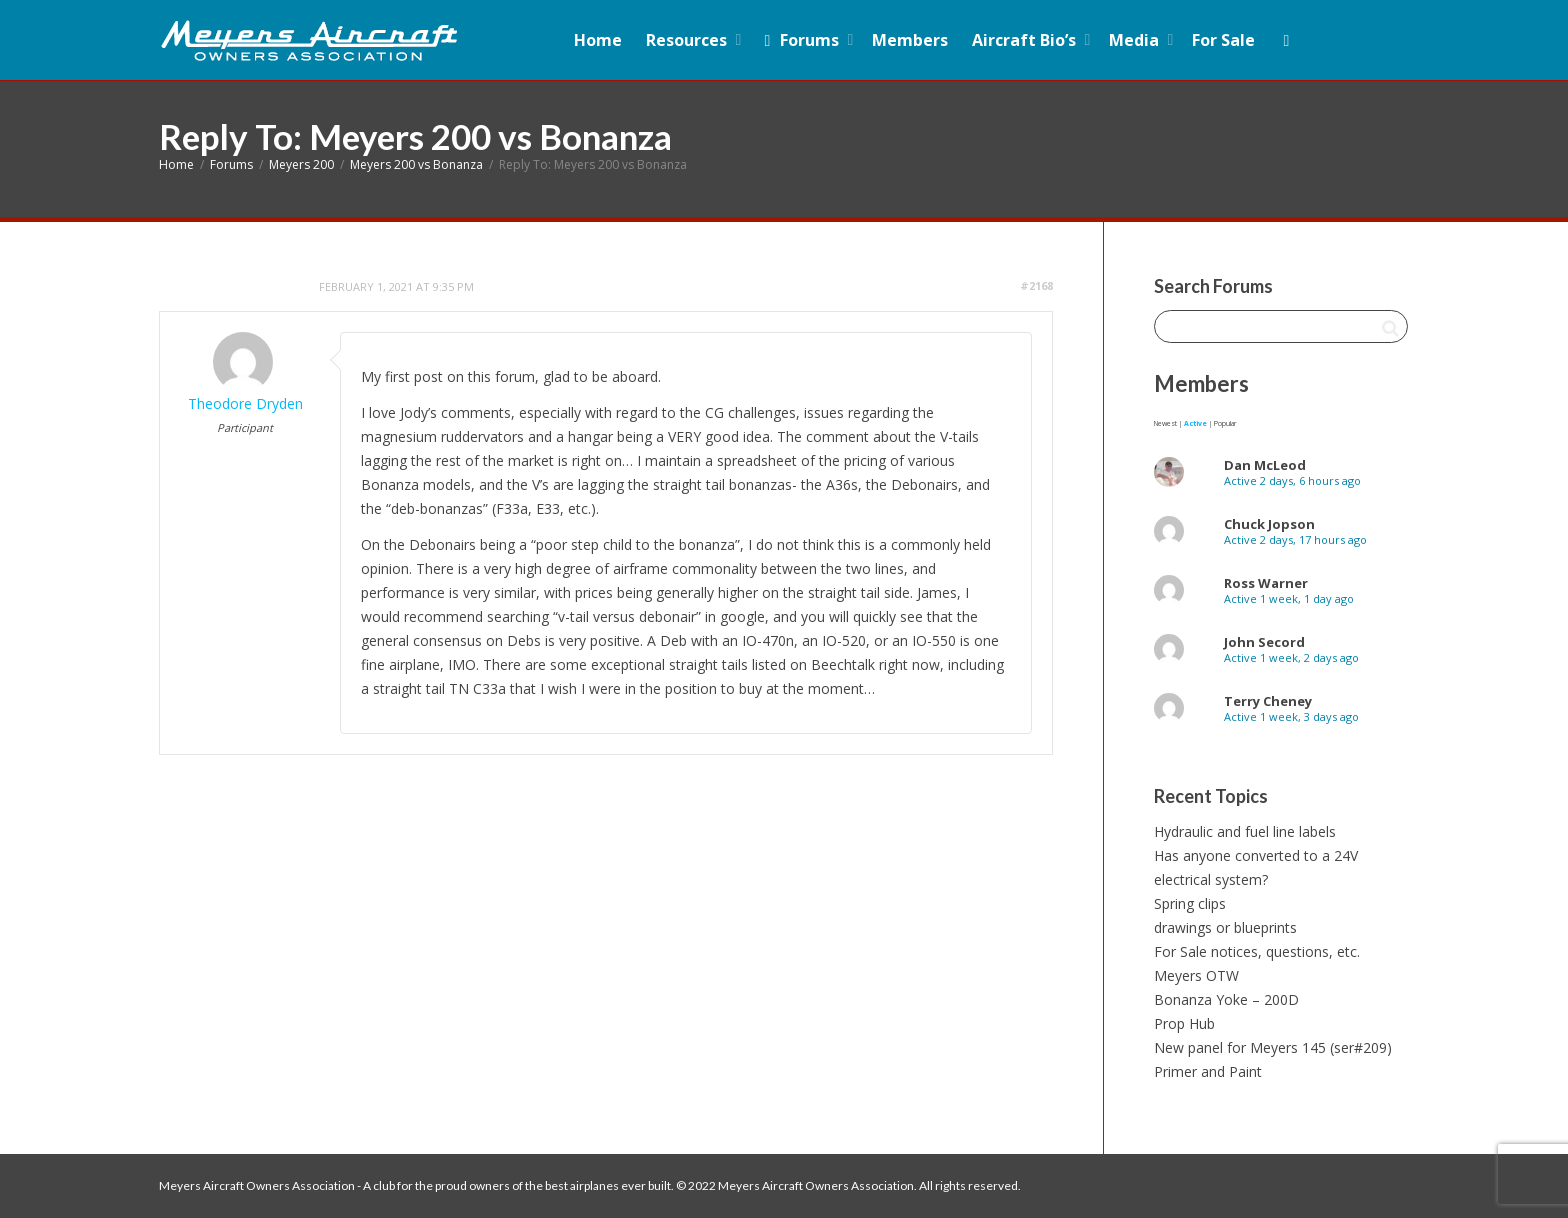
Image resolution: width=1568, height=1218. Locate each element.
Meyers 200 (301, 164)
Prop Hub (1184, 1023)
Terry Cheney (1268, 701)
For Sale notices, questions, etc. (1257, 951)
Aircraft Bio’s (1026, 40)
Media (1136, 40)
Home (598, 40)
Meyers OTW (1196, 975)
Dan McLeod (1265, 465)
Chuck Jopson (1269, 524)
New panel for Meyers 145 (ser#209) (1273, 1047)
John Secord (1264, 642)
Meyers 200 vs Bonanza (416, 164)
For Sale (1223, 40)
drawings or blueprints (1225, 927)
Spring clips (1190, 903)
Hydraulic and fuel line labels (1245, 831)
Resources (688, 40)
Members (910, 40)
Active (1195, 423)
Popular (1225, 423)
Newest (1165, 423)
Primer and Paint (1208, 1071)
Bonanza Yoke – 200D (1226, 999)
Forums (801, 40)
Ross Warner (1266, 583)
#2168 (1036, 285)
